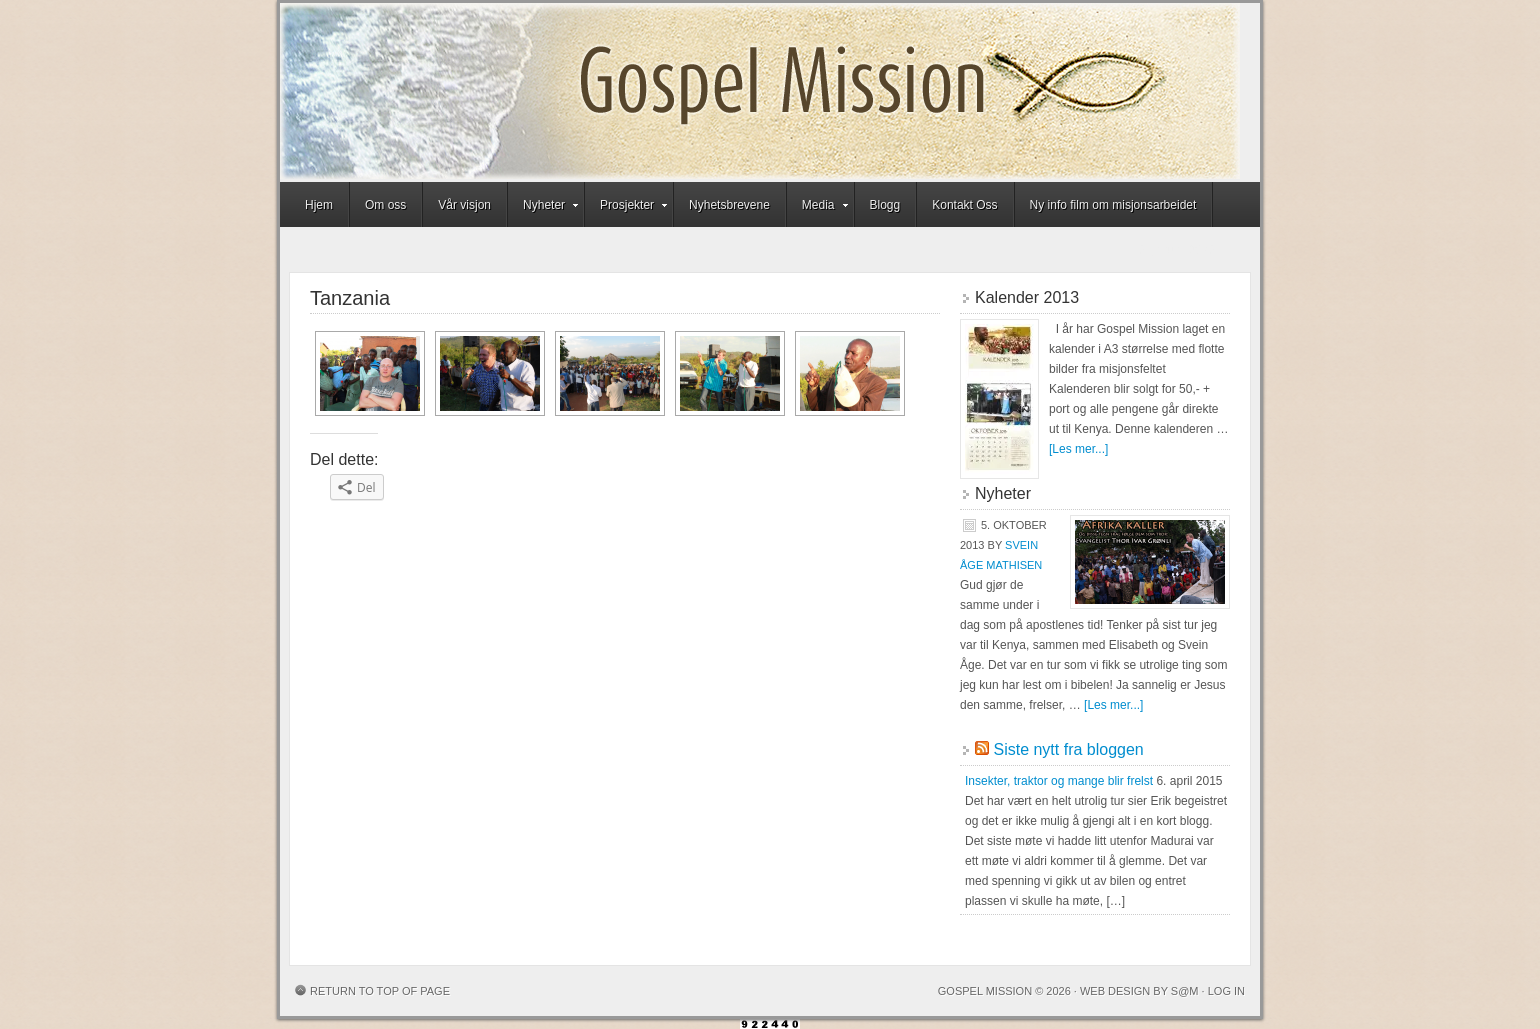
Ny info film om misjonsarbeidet (1113, 205)
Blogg (885, 205)
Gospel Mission (760, 92)
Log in (1226, 991)
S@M (1185, 991)
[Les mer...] (1078, 449)
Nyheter (544, 208)
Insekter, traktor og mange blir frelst (1059, 781)
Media (818, 208)
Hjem (319, 205)
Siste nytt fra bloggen (1068, 749)
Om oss (385, 205)
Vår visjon (464, 205)
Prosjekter (627, 208)
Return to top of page (380, 991)
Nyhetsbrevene (729, 205)
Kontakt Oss (964, 205)
